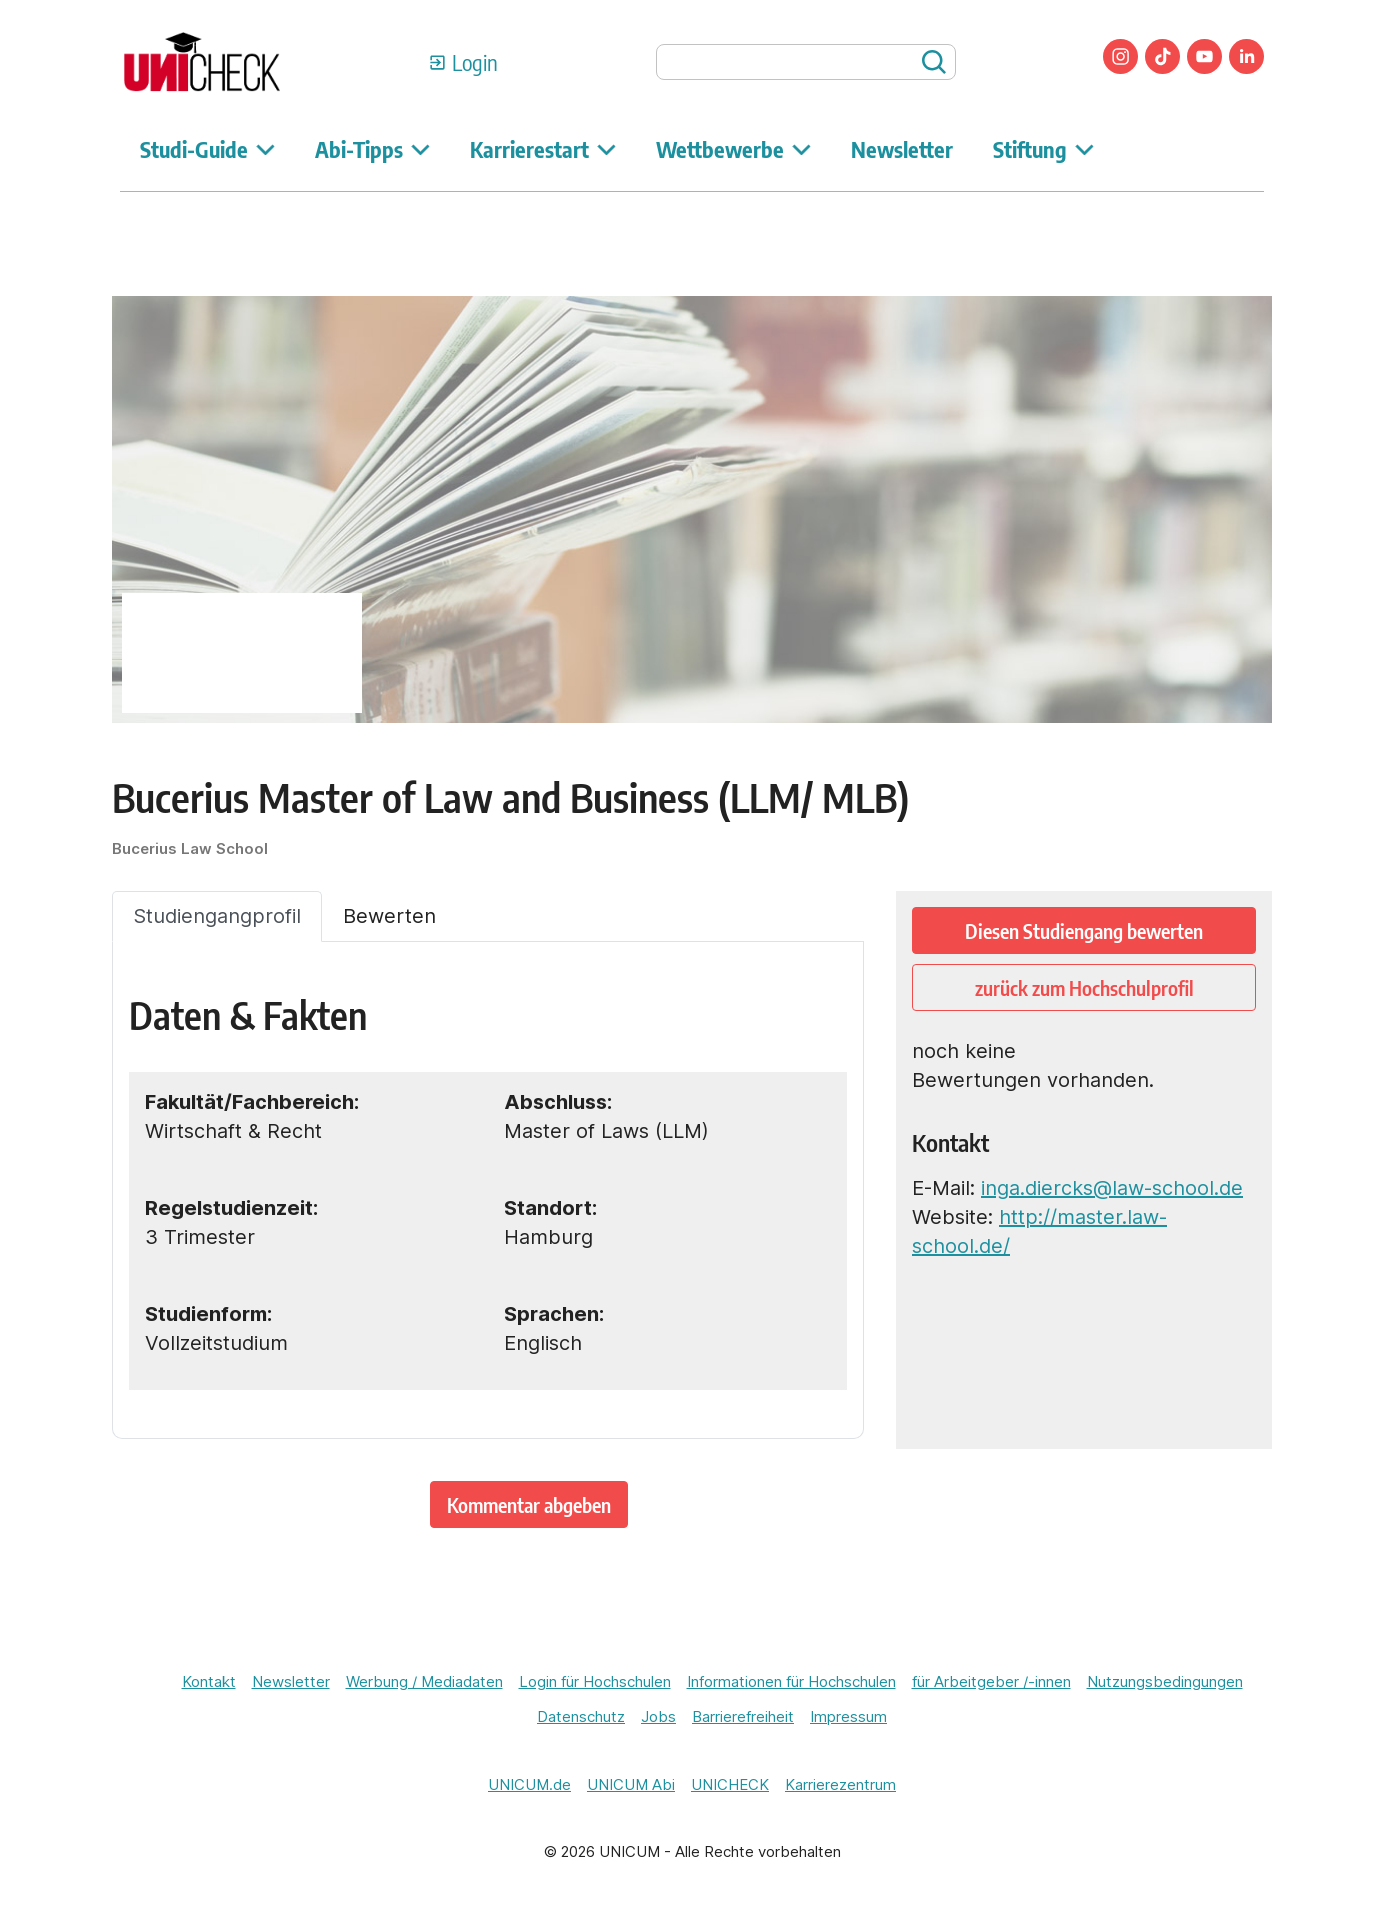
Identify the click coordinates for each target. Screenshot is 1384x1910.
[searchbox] (806, 62)
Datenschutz (581, 1716)
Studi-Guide (207, 149)
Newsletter (902, 149)
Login (475, 62)
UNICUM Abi (631, 1784)
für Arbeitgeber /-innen (991, 1681)
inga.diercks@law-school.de (1112, 1188)
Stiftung (1043, 149)
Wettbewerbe (733, 149)
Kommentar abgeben (529, 1504)
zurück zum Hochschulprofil (1084, 987)
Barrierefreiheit (743, 1716)
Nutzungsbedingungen (1165, 1681)
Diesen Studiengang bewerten (1084, 930)
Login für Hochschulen (595, 1681)
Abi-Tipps (372, 149)
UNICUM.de (529, 1784)
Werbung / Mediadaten (424, 1681)
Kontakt (209, 1681)
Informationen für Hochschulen (791, 1681)
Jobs (658, 1716)
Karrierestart (543, 149)
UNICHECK (730, 1784)
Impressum (848, 1716)
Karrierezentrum (840, 1784)
